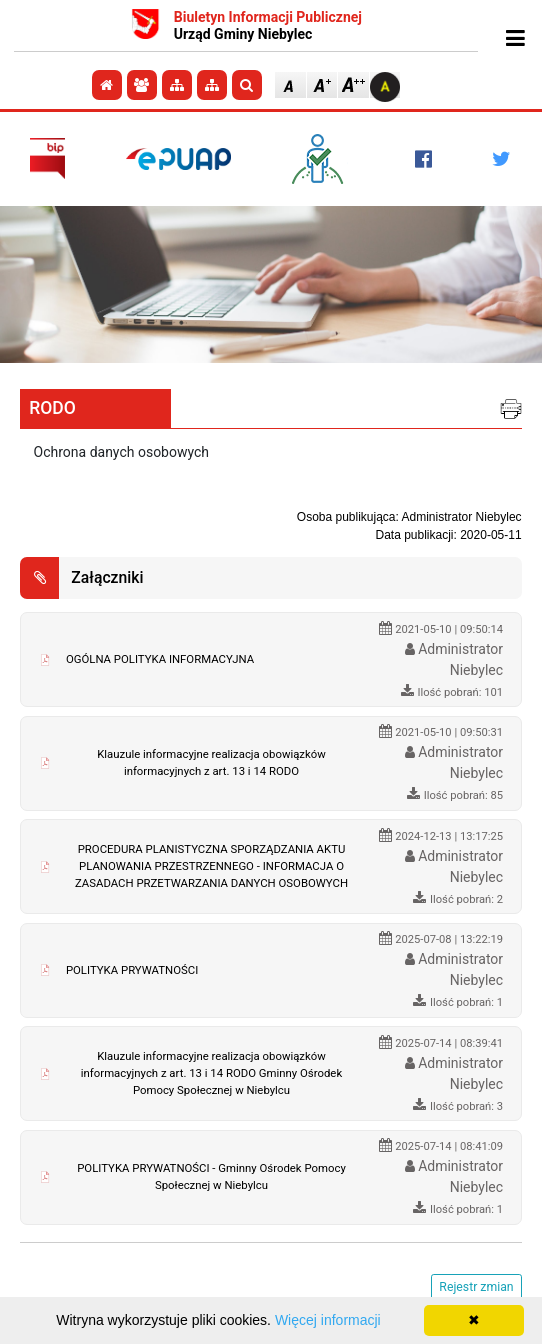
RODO (52, 408)
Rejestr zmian (476, 1287)
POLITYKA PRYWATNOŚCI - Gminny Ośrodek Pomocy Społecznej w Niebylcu (211, 1176)
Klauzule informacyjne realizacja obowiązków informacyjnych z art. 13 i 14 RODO (211, 762)
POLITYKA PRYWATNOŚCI (132, 970)
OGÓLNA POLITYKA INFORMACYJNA (160, 659)
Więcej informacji (328, 1320)
